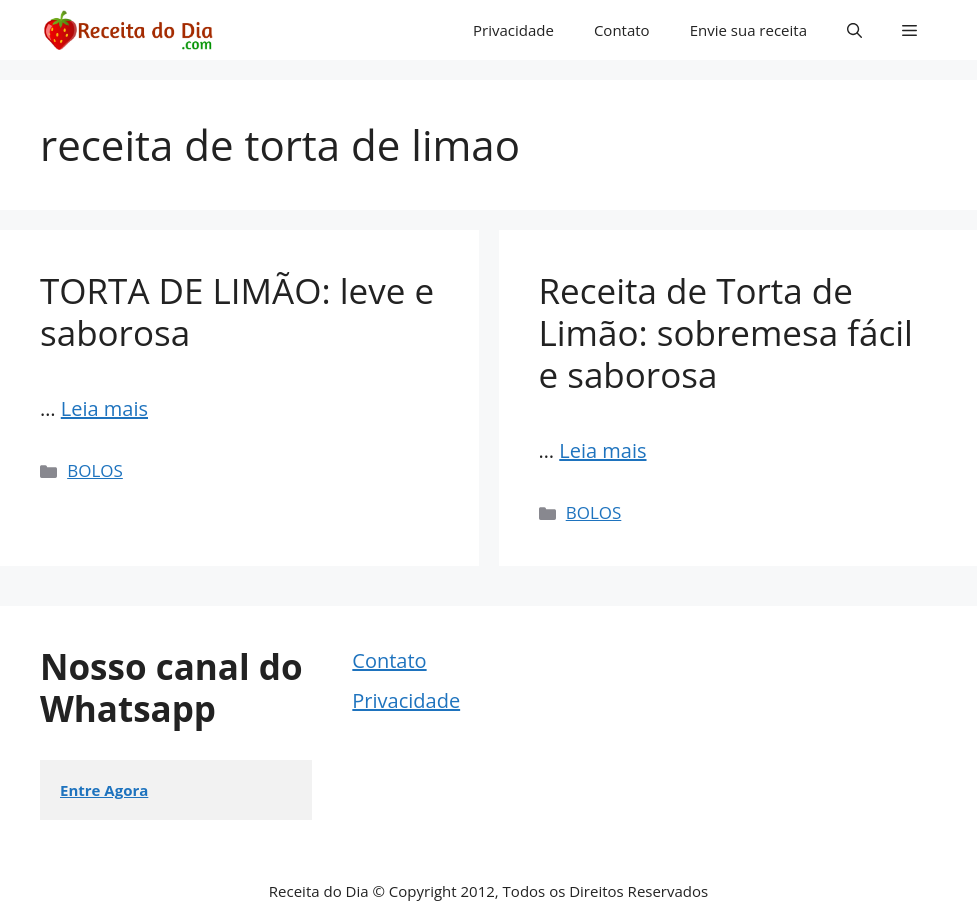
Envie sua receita (748, 30)
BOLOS (95, 470)
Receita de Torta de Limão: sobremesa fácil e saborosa (726, 332)
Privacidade (513, 30)
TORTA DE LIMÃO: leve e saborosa (237, 311)
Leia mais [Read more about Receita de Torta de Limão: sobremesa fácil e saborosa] (602, 450)
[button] (854, 30)
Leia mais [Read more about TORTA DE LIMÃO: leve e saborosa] (104, 408)
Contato (622, 30)
